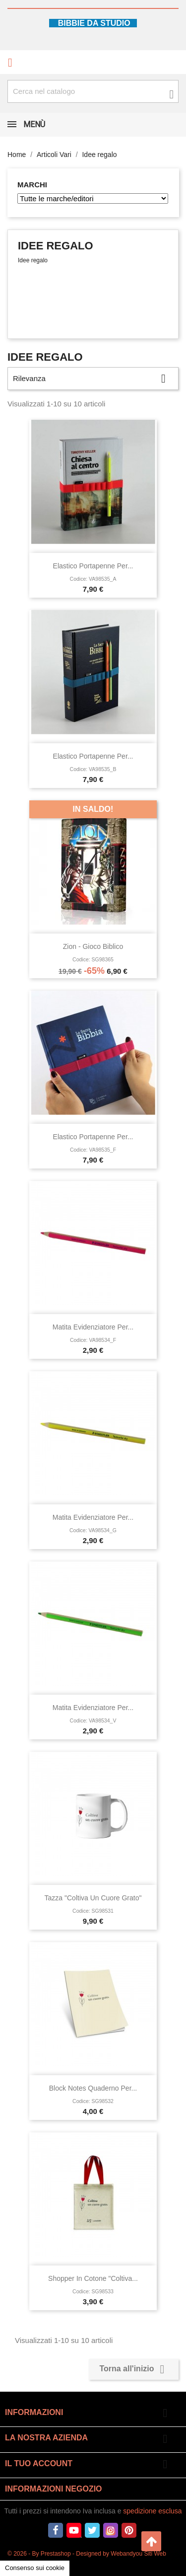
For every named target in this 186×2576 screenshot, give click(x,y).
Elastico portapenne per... (93, 566)
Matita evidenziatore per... (93, 1327)
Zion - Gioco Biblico (93, 946)
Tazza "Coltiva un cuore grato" (93, 1898)
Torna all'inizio (133, 2369)
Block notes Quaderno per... (93, 2088)
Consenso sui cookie (34, 2568)
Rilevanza (93, 378)
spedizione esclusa (152, 2511)
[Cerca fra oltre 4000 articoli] (93, 91)
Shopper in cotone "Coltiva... (93, 2278)
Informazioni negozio (53, 2489)
